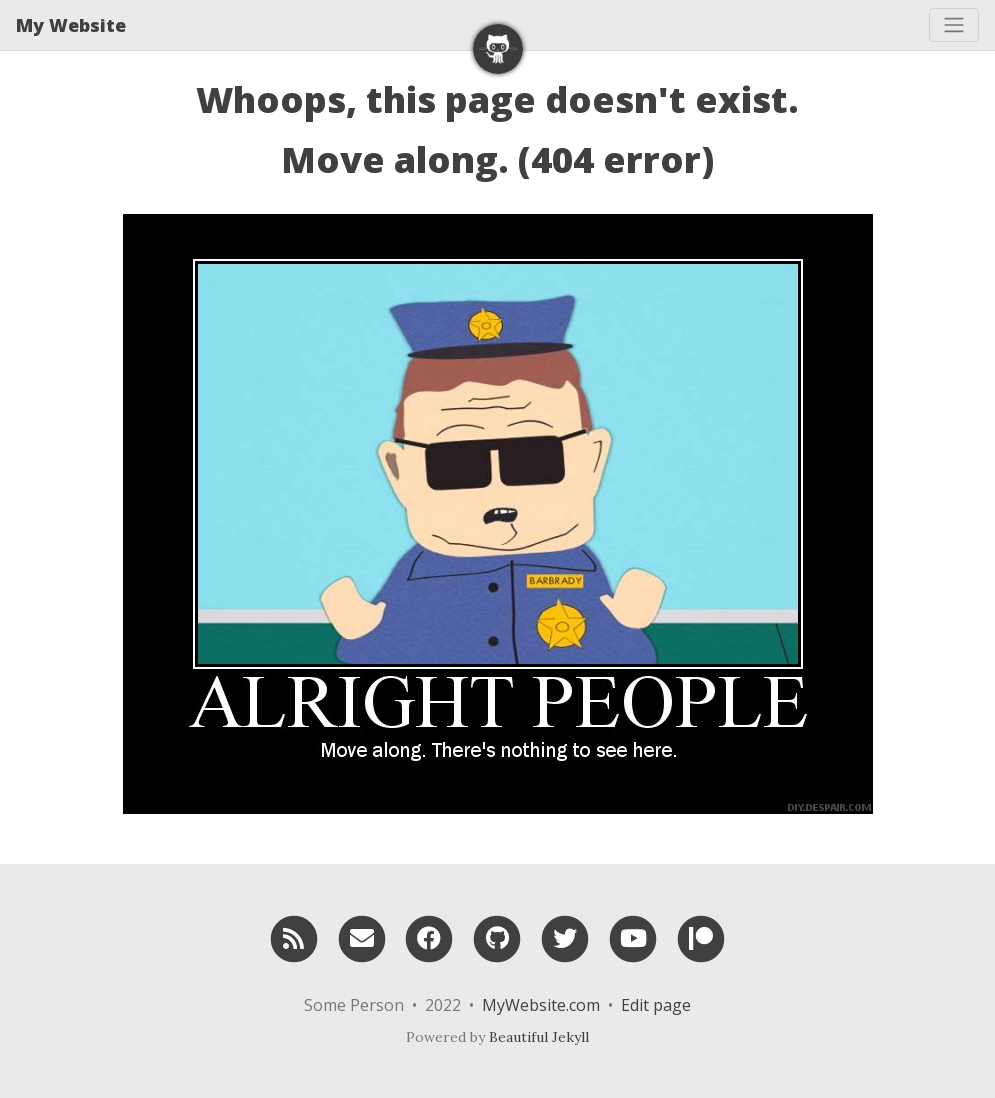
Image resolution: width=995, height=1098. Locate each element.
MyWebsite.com (541, 1005)
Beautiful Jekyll (539, 1037)
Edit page (656, 1005)
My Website (71, 25)
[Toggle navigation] (954, 25)
